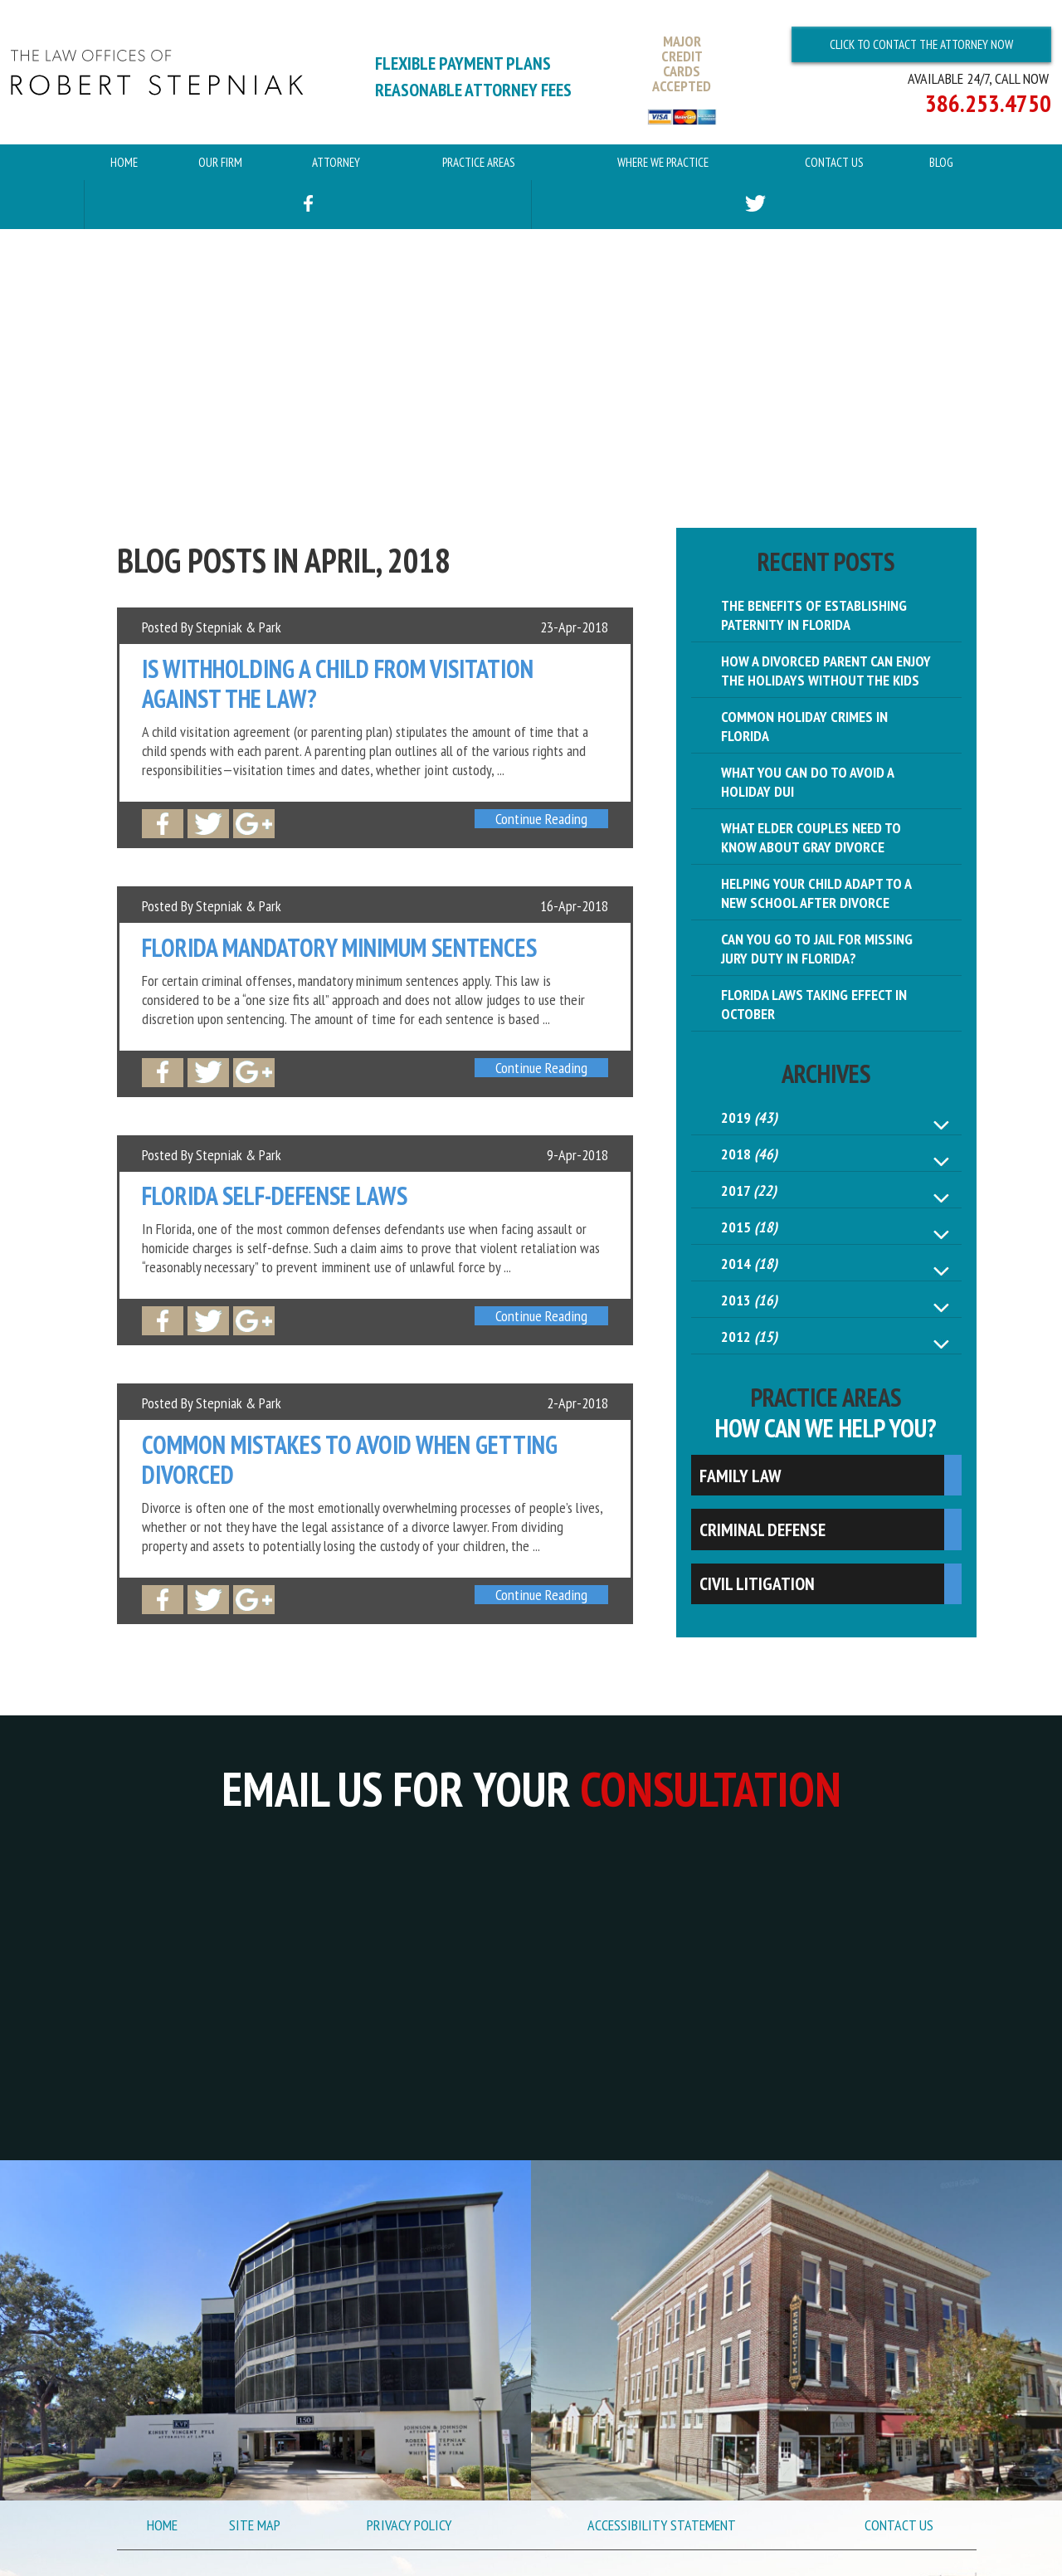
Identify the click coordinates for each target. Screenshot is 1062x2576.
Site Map (254, 2525)
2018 (749, 1154)
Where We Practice (663, 162)
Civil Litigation (757, 1583)
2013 (749, 1300)
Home (124, 162)
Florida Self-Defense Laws (274, 1196)
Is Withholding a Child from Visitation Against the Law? (337, 684)
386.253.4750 (988, 103)
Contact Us (834, 162)
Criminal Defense (762, 1529)
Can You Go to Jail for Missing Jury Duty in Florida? (817, 948)
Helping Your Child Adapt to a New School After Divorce (816, 893)
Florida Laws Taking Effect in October (814, 1004)
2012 (749, 1336)
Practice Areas (478, 162)
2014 (749, 1263)
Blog (941, 162)
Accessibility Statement (661, 2525)
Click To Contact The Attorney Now (921, 44)
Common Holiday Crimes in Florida (804, 726)
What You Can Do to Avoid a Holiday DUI (807, 782)
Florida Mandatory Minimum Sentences (339, 948)
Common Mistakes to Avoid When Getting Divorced (350, 1460)
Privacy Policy (409, 2525)
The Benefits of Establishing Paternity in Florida (814, 615)
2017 (749, 1190)
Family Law (740, 1475)
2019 (749, 1117)
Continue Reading (541, 818)
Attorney (336, 162)
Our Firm (220, 162)
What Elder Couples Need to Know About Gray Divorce (811, 837)
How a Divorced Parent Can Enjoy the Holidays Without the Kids (826, 670)
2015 (749, 1227)
